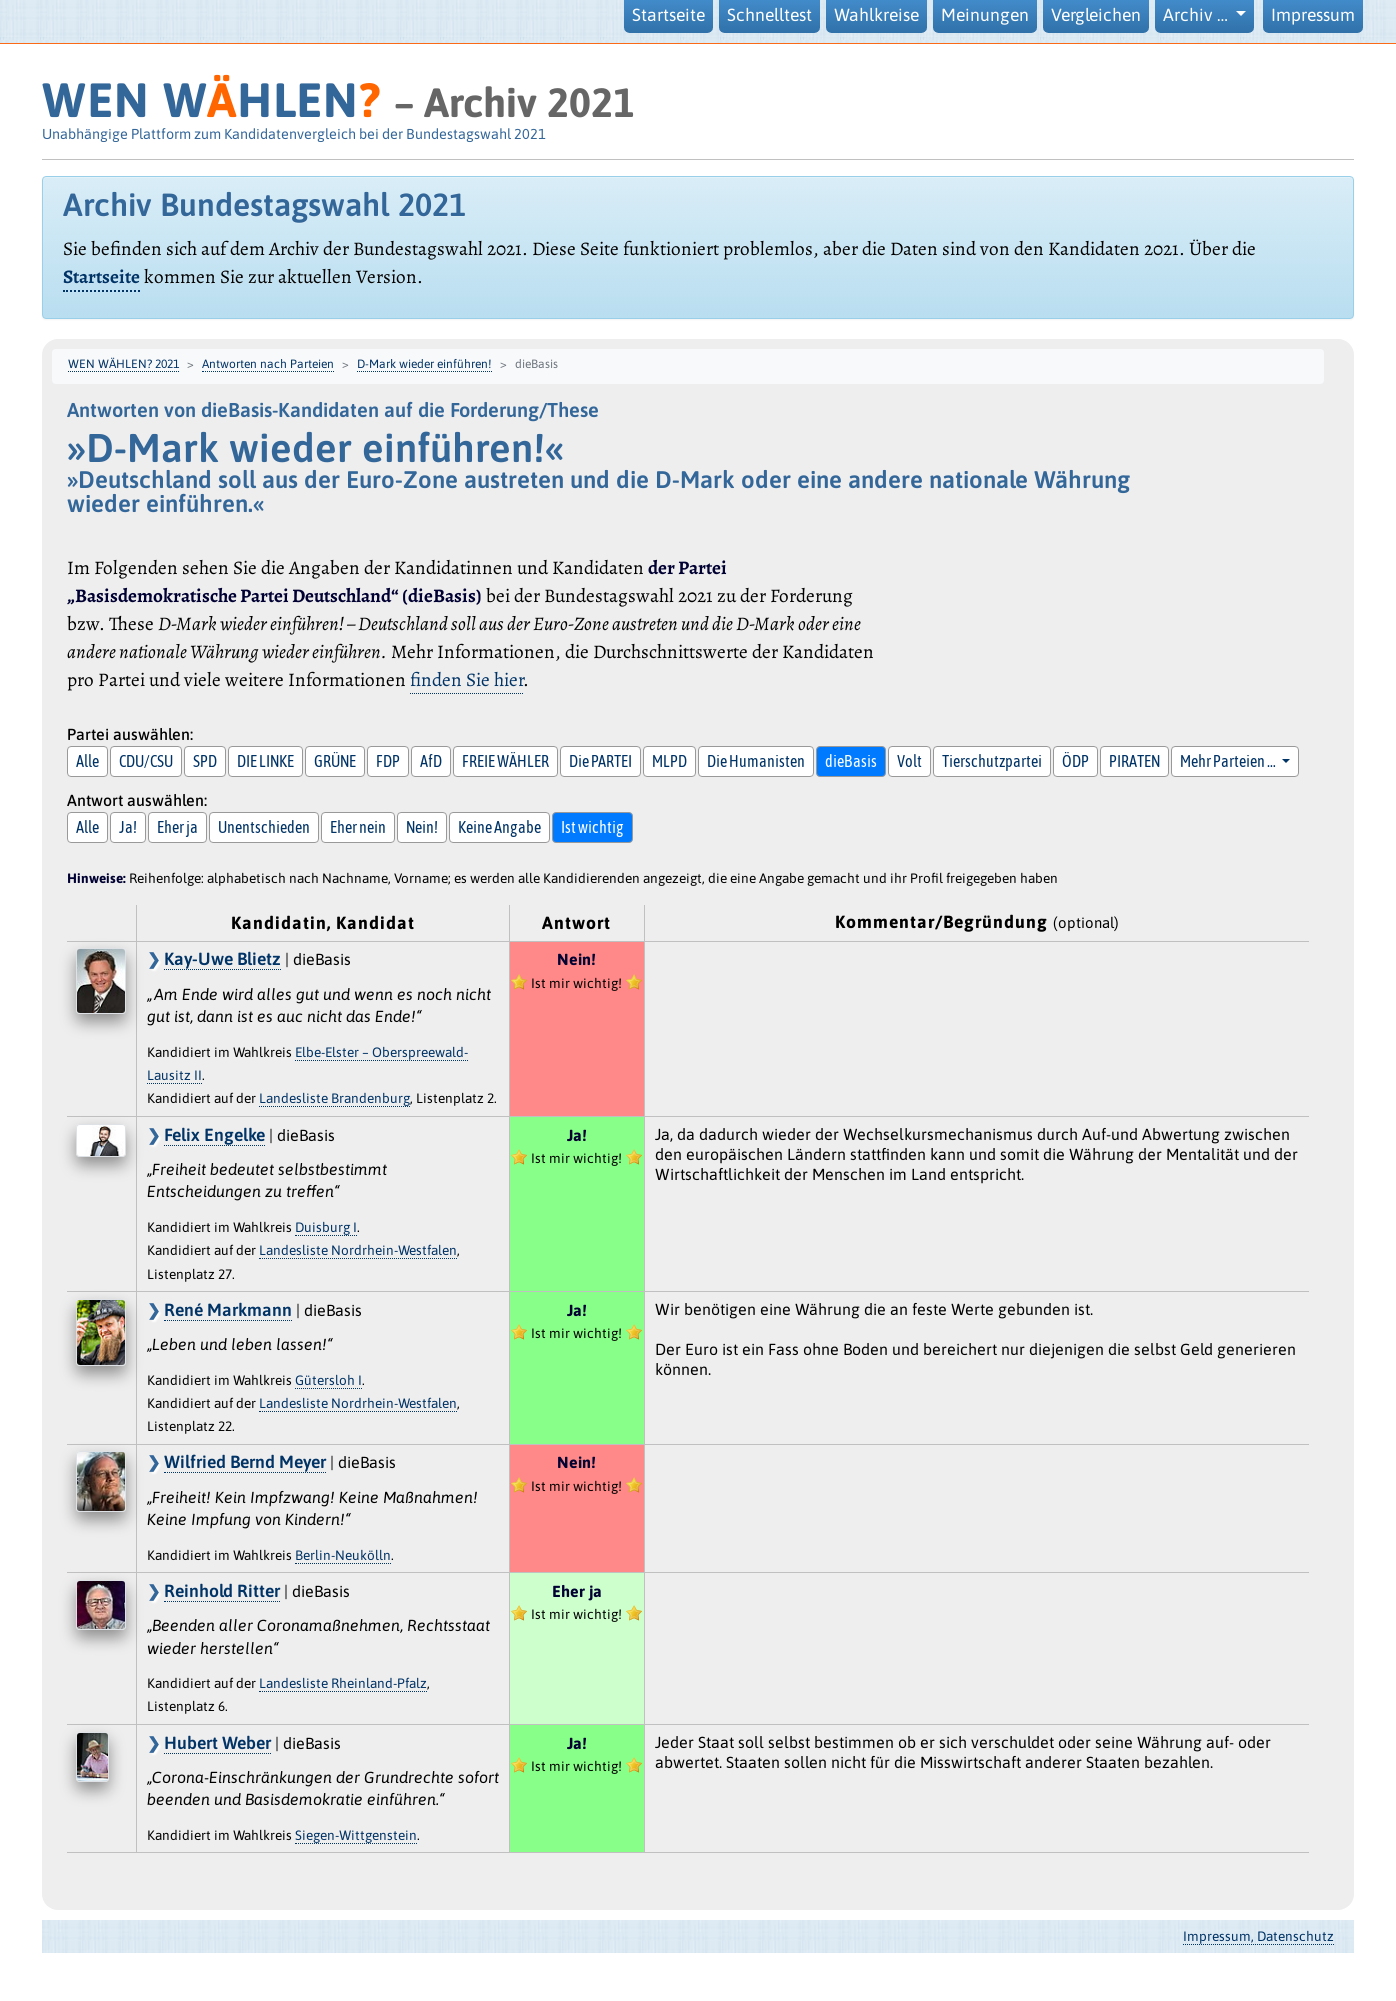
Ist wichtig (592, 827)
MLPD (669, 761)
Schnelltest (769, 15)
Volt (909, 761)
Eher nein (358, 827)
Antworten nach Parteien (268, 364)
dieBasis (851, 761)
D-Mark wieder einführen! (424, 364)
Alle (87, 761)
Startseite (668, 15)
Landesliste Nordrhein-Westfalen (358, 1250)
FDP (388, 761)
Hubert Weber (217, 1743)
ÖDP (1075, 761)
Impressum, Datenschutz (1258, 1936)
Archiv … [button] (1197, 15)
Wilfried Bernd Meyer (245, 1462)
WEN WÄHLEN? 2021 (123, 364)
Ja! (128, 827)
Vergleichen (1096, 15)
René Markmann (228, 1310)
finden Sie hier (466, 679)
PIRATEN (1134, 761)
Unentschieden (264, 827)
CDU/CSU (146, 761)
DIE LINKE (265, 761)
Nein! (422, 827)
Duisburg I (326, 1227)
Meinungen (985, 15)
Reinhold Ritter (222, 1591)
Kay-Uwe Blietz (222, 959)
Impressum (1313, 15)
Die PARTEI (600, 761)
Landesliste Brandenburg (334, 1098)
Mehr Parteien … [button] (1229, 761)
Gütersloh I (328, 1380)
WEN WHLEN (211, 99)
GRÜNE (335, 761)
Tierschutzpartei (992, 761)
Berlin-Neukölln (343, 1555)
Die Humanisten (756, 761)
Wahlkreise (876, 15)
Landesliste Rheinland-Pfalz (343, 1683)
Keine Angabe (499, 827)
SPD (205, 761)
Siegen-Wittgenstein (356, 1835)
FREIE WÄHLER (505, 761)
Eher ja (177, 827)
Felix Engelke (214, 1135)
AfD (431, 761)
